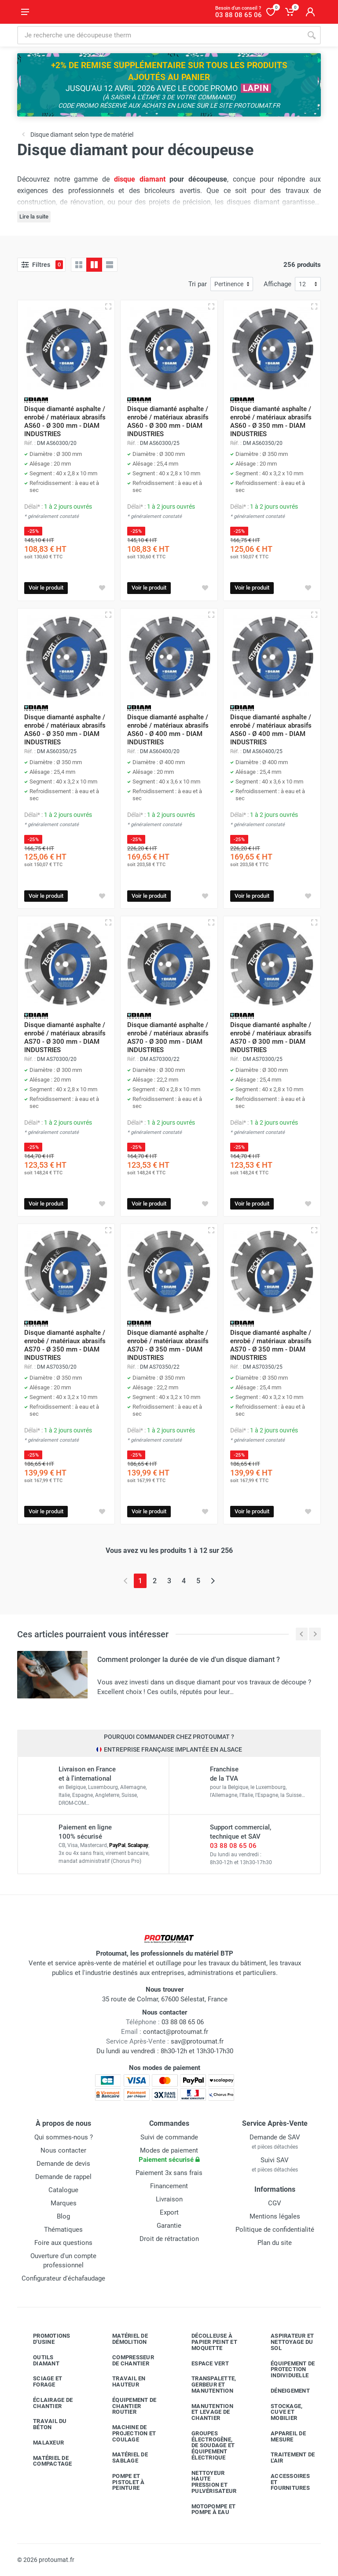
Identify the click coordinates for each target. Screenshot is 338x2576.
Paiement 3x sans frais (169, 2173)
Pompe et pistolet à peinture (122, 2482)
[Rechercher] (311, 35)
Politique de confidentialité (274, 2230)
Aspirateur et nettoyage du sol (285, 2341)
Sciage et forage (41, 2381)
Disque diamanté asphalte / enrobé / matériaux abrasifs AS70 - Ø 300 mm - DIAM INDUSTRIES (65, 1037)
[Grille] (79, 265)
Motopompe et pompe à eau (206, 2509)
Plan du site (274, 2243)
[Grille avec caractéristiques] (94, 265)
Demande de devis (63, 2164)
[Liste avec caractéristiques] (110, 265)
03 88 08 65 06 (233, 1846)
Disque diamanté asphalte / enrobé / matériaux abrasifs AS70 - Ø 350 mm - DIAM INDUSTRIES (65, 1345)
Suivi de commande (169, 2137)
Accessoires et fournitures (283, 2482)
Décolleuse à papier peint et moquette (207, 2341)
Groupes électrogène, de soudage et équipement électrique (206, 2445)
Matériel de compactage (46, 2461)
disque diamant (139, 179)
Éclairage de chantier (46, 2403)
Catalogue (63, 2190)
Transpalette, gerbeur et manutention (207, 2384)
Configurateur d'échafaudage (63, 2278)
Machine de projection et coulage (127, 2433)
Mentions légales (275, 2216)
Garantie (169, 2226)
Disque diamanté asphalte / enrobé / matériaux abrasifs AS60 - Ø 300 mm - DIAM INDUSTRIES (65, 421)
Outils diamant (39, 2360)
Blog (63, 2216)
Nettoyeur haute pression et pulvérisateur (207, 2482)
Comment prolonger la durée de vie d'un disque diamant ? (188, 1659)
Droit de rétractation (169, 2239)
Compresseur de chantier (126, 2360)
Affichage (277, 284)
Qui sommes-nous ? (63, 2137)
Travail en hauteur (122, 2381)
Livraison (169, 2199)
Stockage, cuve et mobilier (279, 2412)
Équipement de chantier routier (127, 2406)
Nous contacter (63, 2150)
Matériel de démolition (123, 2338)
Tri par (197, 284)
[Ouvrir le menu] (25, 12)
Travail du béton (43, 2424)
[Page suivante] (212, 1581)
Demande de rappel (63, 2177)
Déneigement (283, 2391)
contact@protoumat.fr (175, 2032)
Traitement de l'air (286, 2457)
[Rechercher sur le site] (159, 35)
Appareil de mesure (281, 2436)
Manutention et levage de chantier (205, 2412)
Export (169, 2212)
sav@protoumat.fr (197, 2041)
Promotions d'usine (45, 2338)
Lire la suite (33, 216)
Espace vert (203, 2363)
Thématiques (63, 2230)
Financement (169, 2186)
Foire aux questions (63, 2243)
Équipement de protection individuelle (286, 2369)
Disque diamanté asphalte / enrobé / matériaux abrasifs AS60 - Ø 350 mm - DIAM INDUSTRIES (271, 421)
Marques (64, 2203)
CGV (274, 2203)
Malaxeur (42, 2442)
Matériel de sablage (123, 2457)
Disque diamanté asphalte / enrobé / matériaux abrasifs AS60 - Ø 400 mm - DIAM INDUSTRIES (168, 729)
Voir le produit (46, 587)
